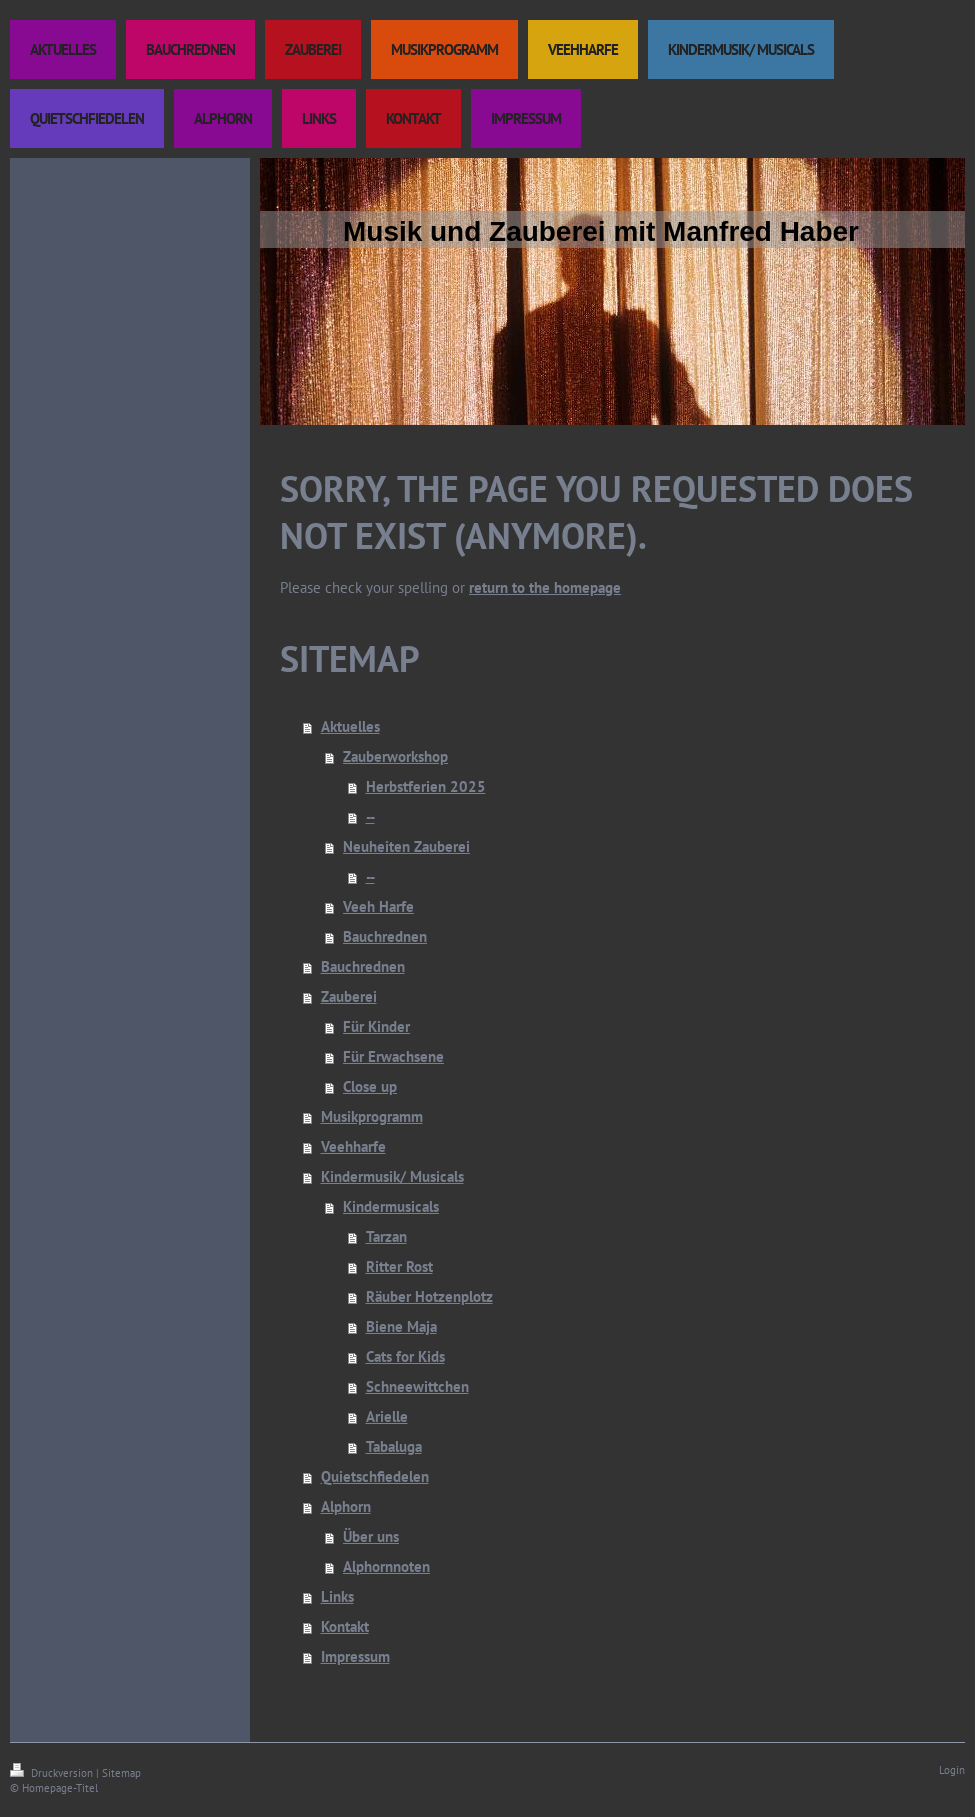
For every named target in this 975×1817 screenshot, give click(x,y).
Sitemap (121, 1773)
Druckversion (53, 1773)
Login (952, 1770)
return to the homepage (545, 587)
